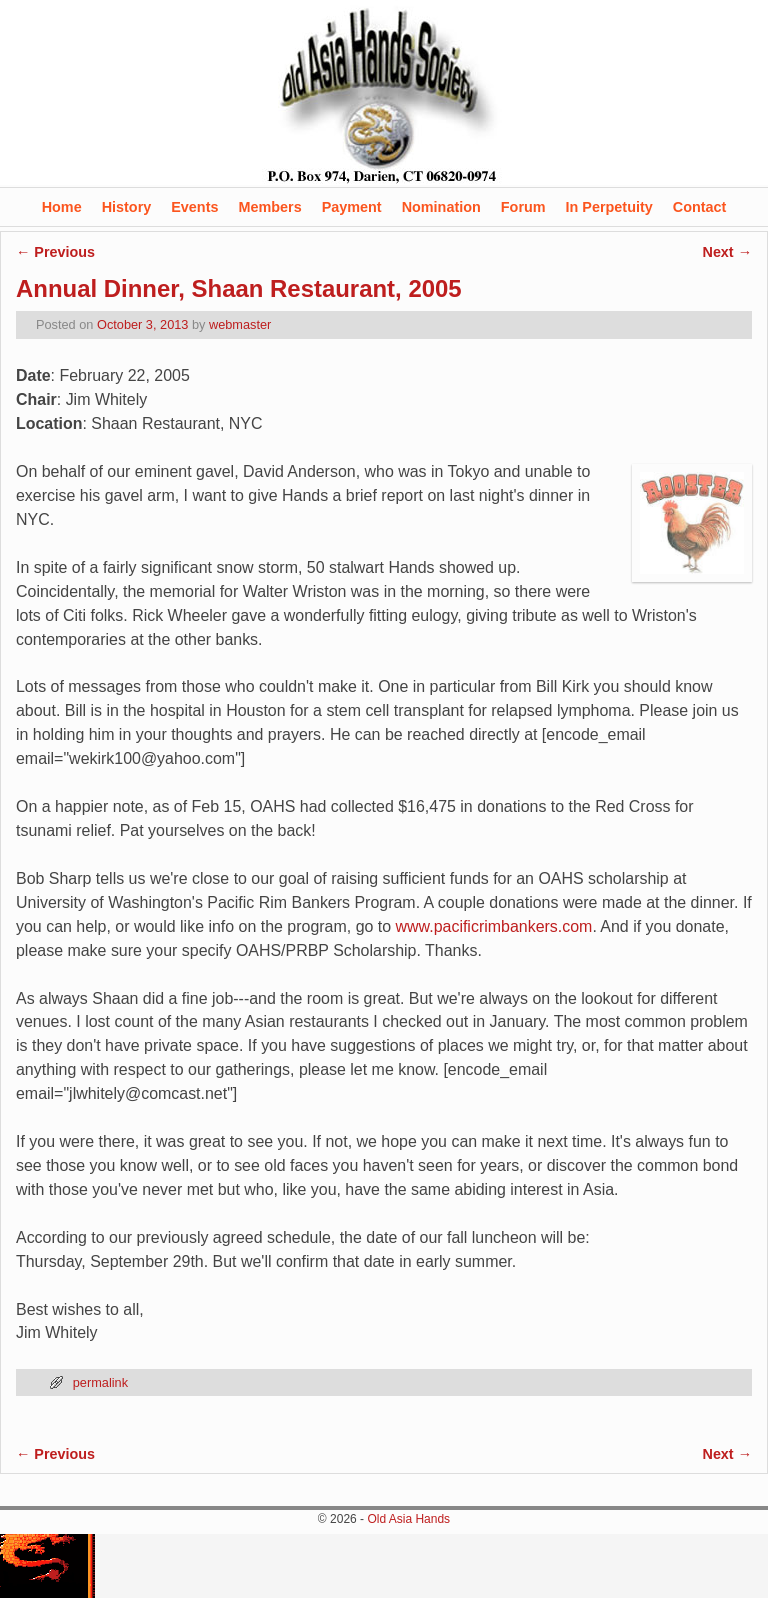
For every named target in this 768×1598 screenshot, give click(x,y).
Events (194, 207)
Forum (523, 207)
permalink (100, 1382)
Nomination (441, 207)
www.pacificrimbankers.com (494, 926)
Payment (352, 207)
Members (269, 207)
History (127, 207)
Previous (55, 252)
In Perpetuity (609, 207)
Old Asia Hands (408, 1519)
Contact (700, 207)
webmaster (240, 324)
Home (62, 207)
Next (727, 252)
